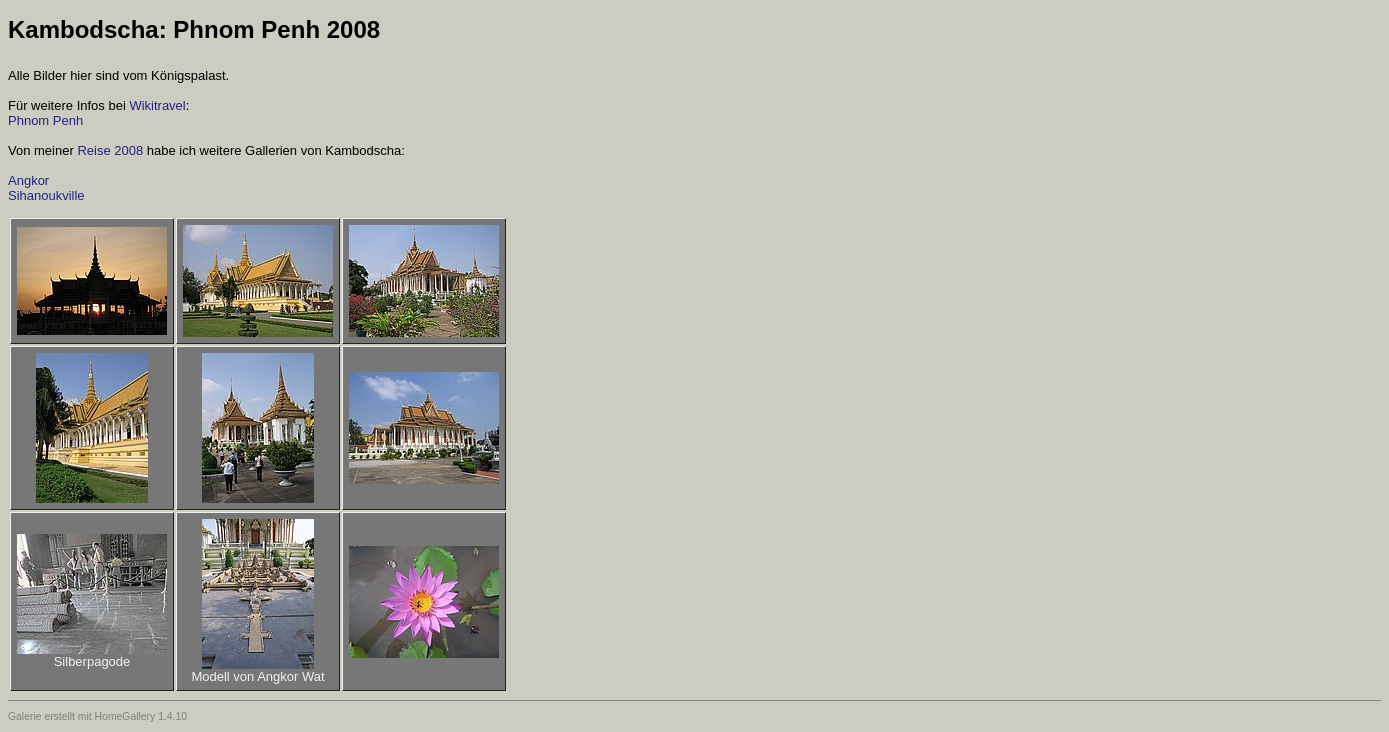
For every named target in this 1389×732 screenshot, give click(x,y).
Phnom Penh (45, 120)
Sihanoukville (46, 195)
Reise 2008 (110, 150)
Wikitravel (157, 105)
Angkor (28, 180)
